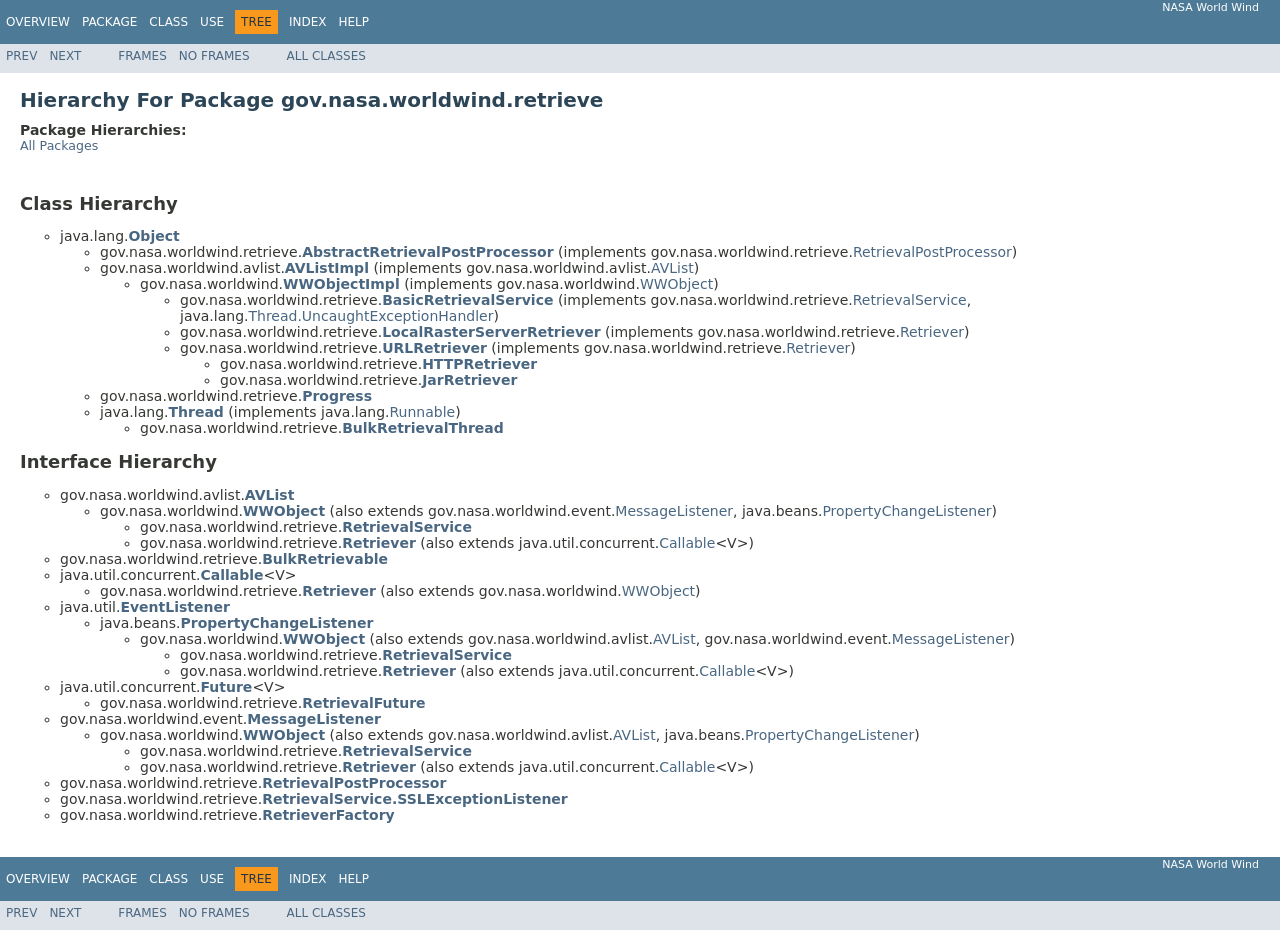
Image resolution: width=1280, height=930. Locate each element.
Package (109, 22)
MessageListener (674, 511)
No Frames (214, 56)
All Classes (326, 56)
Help (353, 22)
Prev (21, 56)
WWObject (676, 284)
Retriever (932, 332)
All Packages (59, 145)
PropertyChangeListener (906, 511)
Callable (687, 543)
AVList (672, 268)
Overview (38, 22)
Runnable (423, 412)
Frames (142, 56)
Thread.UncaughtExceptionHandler (370, 316)
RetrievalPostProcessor (932, 252)
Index (308, 22)
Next (65, 56)
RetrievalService (910, 300)
